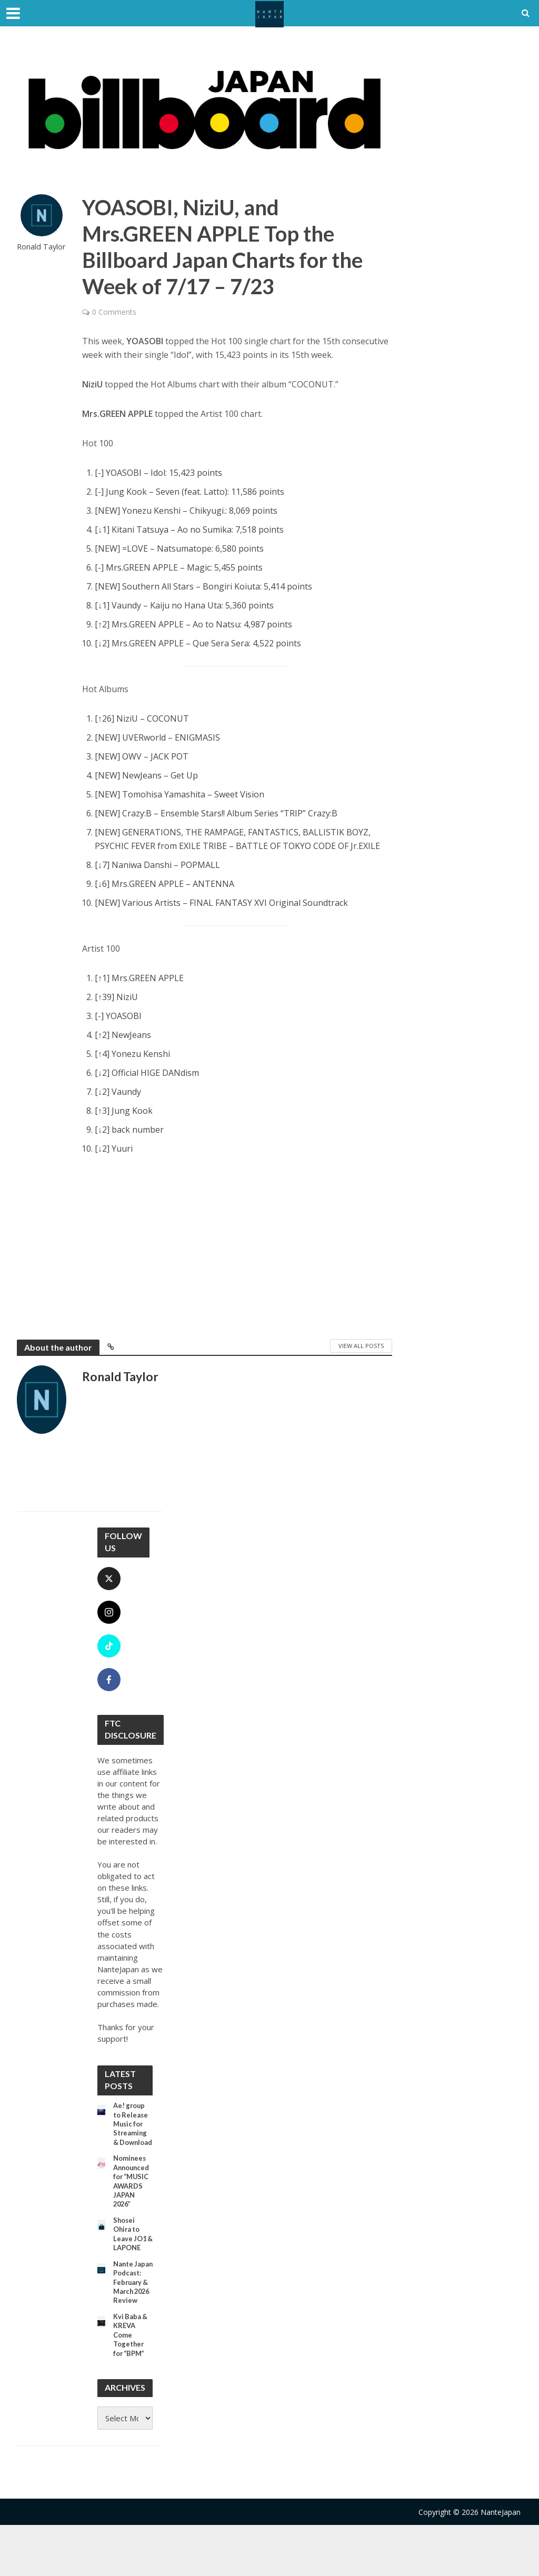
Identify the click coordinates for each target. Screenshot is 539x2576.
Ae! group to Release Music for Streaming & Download (132, 2131)
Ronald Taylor (41, 247)
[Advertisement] (237, 1245)
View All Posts (361, 1346)
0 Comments (114, 312)
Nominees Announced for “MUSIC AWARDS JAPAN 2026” (133, 2198)
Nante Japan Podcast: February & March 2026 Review (132, 2317)
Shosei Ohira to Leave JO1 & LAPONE (132, 2254)
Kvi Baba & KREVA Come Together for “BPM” (131, 2384)
